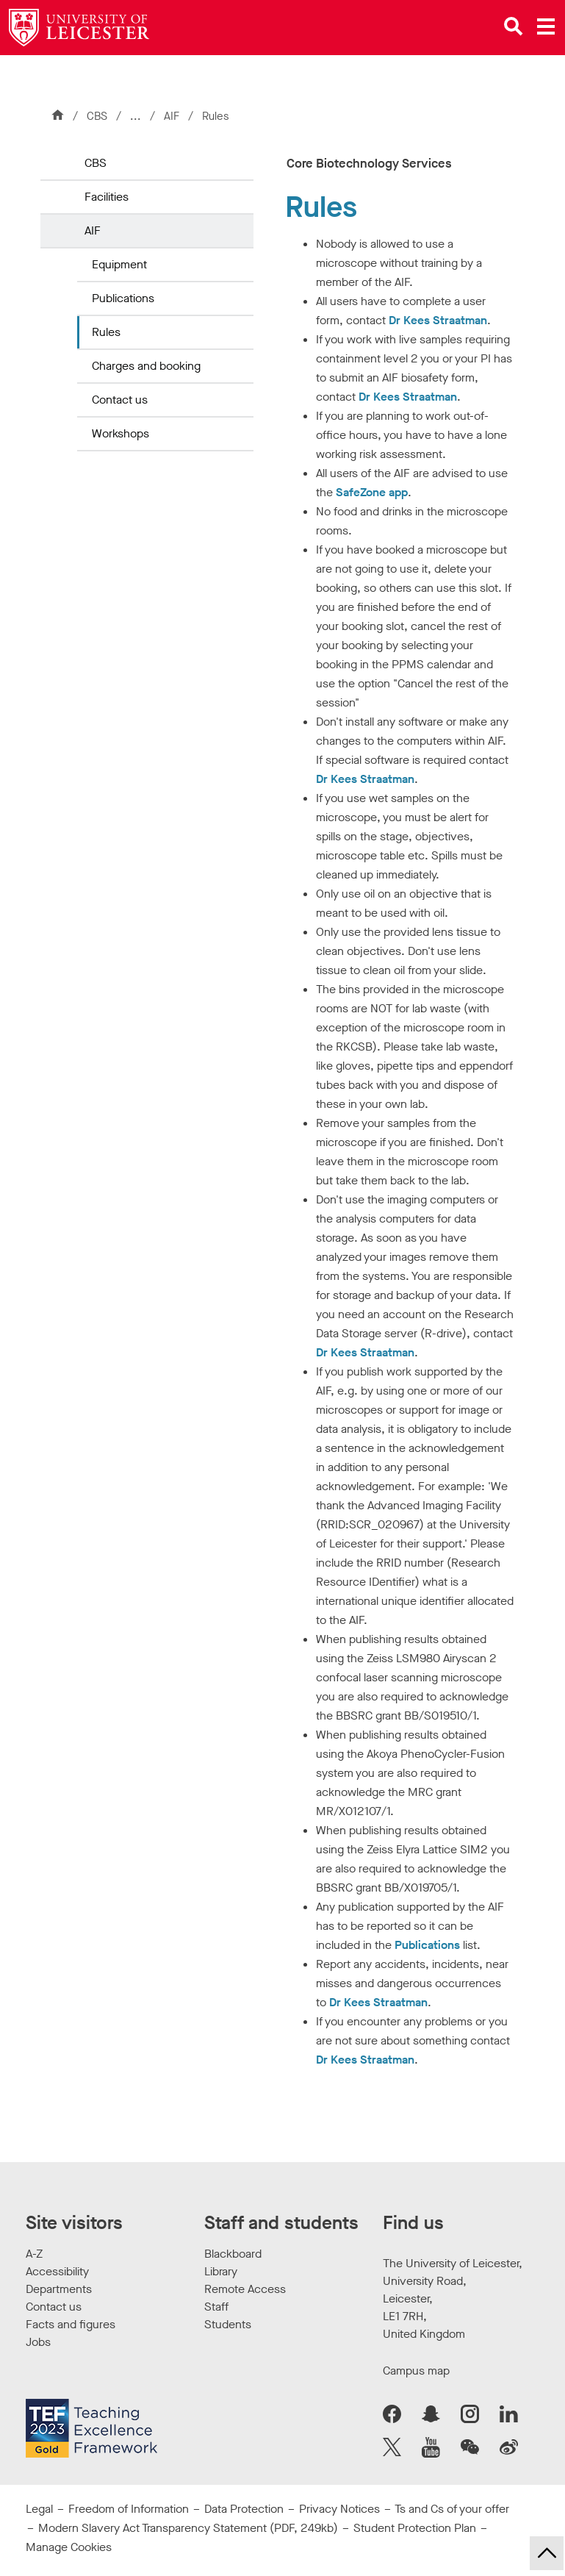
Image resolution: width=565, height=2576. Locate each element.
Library (220, 2271)
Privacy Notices (339, 2508)
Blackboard (233, 2253)
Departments (59, 2289)
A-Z (34, 2253)
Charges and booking (146, 365)
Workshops (120, 433)
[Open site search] (513, 26)
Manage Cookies (69, 2547)
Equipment (119, 264)
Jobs (38, 2342)
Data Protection (244, 2508)
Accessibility (57, 2271)
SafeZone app (372, 492)
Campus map (416, 2370)
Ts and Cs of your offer (452, 2508)
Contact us (120, 399)
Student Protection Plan (414, 2528)
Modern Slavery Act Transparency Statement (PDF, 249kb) (188, 2528)
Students (227, 2324)
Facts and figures (70, 2324)
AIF (173, 116)
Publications (123, 298)
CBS (97, 116)
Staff (216, 2306)
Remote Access (245, 2289)
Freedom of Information (128, 2508)
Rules (106, 332)
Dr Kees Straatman (438, 320)
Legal (39, 2508)
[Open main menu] (545, 26)
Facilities (106, 196)
